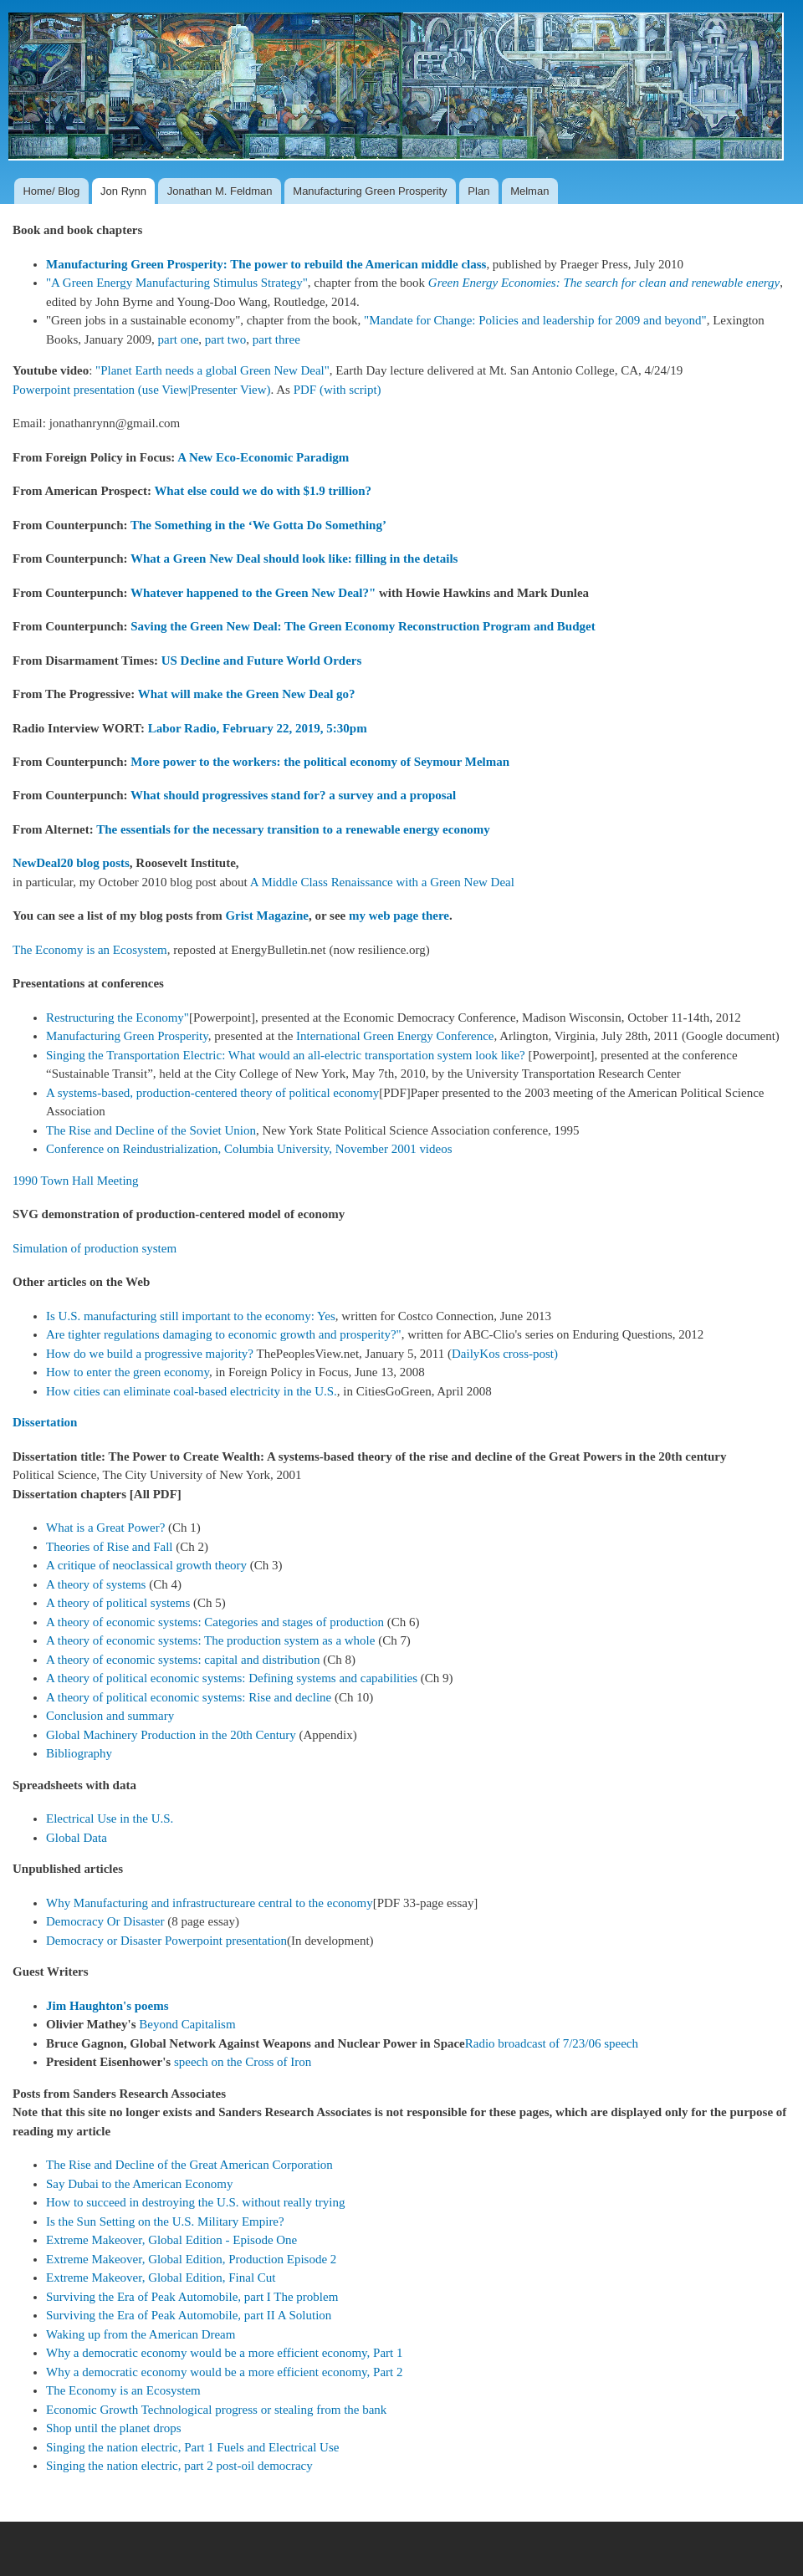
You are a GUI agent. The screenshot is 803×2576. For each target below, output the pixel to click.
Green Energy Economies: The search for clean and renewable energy (604, 282)
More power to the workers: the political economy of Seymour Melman (319, 761)
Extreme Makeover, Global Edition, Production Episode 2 (191, 2259)
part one (178, 339)
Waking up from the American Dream (140, 2334)
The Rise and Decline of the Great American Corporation (189, 2164)
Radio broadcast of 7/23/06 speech (551, 2043)
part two (226, 339)
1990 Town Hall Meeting (76, 1180)
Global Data (76, 1837)
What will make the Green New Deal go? (246, 694)
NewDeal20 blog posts (71, 863)
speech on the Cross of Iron (242, 2061)
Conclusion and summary (110, 1715)
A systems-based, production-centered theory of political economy (212, 1092)
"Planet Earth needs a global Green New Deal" (212, 370)
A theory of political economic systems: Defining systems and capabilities (231, 1678)
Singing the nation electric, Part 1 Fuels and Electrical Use (192, 2447)
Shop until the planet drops (114, 2428)
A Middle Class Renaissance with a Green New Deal (382, 882)
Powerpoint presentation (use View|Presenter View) (142, 389)
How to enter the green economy (127, 1372)
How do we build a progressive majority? (149, 1353)
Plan (478, 191)
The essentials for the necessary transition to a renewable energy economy (293, 829)
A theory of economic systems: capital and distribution (183, 1659)
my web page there (399, 915)
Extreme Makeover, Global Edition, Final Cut (160, 2277)
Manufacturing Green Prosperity (370, 191)
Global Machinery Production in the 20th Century (171, 1735)
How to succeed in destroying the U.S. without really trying (195, 2202)
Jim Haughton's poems (107, 2005)
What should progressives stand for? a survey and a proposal (293, 795)
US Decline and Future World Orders (261, 660)
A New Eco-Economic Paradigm (263, 457)
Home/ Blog (51, 191)
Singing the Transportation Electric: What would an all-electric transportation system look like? (285, 1055)
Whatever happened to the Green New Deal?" (253, 592)
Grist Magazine (266, 915)
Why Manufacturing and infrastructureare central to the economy (209, 1903)
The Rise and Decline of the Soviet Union (151, 1130)
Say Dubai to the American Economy (139, 2184)
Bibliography (79, 1753)
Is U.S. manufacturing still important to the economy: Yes (190, 1316)
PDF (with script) (337, 389)
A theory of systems (96, 1584)
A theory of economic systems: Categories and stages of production (215, 1622)
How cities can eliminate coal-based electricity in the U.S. (191, 1391)
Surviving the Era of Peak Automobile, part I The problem (192, 2296)
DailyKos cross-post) (505, 1353)
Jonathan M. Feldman (220, 191)
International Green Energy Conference (395, 1036)
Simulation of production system (94, 1248)
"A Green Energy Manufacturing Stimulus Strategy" (177, 282)
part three (276, 339)
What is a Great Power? (105, 1527)
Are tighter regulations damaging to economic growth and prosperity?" (224, 1334)
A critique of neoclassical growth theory (146, 1565)
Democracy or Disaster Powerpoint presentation (166, 1940)
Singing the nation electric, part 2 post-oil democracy (179, 2465)
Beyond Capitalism (187, 2024)
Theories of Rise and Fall (109, 1546)
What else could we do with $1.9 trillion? (262, 490)
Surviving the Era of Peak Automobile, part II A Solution (188, 2315)
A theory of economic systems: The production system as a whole (210, 1640)
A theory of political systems (118, 1602)
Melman (529, 191)
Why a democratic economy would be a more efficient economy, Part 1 (224, 2352)
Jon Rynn (123, 191)
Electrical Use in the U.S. (109, 1818)
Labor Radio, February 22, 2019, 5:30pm (257, 728)
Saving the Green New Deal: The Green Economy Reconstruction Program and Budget (362, 626)
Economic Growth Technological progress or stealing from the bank (216, 2409)
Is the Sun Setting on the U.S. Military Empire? (165, 2221)
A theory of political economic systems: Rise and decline (188, 1697)
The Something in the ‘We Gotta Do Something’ (258, 525)
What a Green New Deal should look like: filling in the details (294, 558)
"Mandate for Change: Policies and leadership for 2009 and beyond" (535, 320)
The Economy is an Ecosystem (90, 949)
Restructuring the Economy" (117, 1017)
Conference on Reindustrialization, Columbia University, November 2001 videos (249, 1148)
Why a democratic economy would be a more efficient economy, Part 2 (224, 2372)
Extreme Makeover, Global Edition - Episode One (171, 2240)
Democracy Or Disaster (106, 1921)
